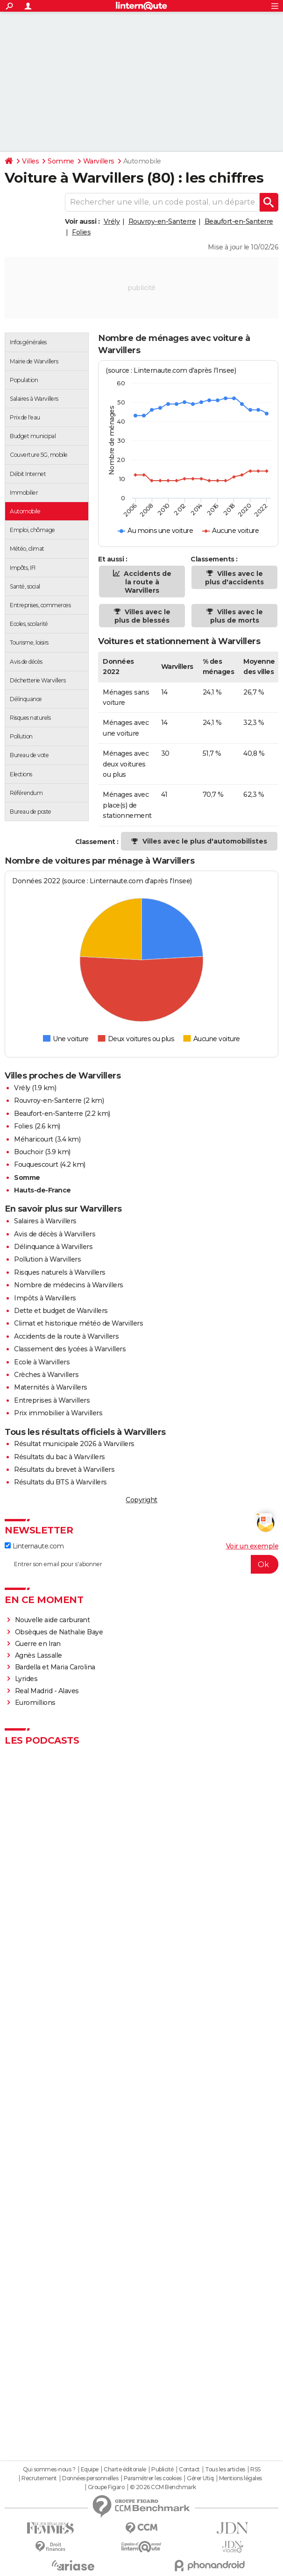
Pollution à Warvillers (47, 1259)
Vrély (112, 221)
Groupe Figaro (106, 2487)
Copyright (141, 1500)
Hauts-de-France (42, 1190)
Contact (189, 2469)
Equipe (90, 2469)
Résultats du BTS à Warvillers (60, 1482)
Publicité (162, 2469)
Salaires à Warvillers (45, 1221)
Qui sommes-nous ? (49, 2469)
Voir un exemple (252, 1546)
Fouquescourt (36, 1164)
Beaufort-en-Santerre (239, 221)
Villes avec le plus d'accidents (234, 577)
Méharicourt (33, 1139)
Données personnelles (90, 2478)
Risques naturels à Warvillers (60, 1272)
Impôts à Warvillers (45, 1298)
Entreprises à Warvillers (52, 1400)
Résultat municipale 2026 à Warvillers (74, 1444)
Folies (81, 232)
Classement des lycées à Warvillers (70, 1349)
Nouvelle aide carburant (52, 1620)
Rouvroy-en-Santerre (162, 221)
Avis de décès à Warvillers (54, 1234)
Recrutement (39, 2478)
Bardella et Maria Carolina (55, 1667)
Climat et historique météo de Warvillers (78, 1323)
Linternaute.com (34, 1546)
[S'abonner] (141, 1564)
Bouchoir (28, 1152)
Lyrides (26, 1679)
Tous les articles (225, 2469)
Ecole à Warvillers (42, 1362)
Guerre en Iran (38, 1643)
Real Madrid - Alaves (47, 1691)
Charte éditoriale (125, 2469)
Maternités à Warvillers (50, 1387)
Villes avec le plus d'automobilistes (204, 841)
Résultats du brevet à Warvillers (64, 1469)
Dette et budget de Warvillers (61, 1310)
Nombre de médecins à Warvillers (68, 1285)
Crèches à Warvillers (46, 1374)
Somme (61, 161)
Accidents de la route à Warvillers (146, 582)
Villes (30, 161)
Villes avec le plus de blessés (142, 616)
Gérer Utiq (200, 2478)
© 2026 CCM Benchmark (163, 2487)
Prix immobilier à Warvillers (58, 1413)
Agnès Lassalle (38, 1655)
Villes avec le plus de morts (236, 616)
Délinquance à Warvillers (53, 1246)
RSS (255, 2469)
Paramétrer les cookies (153, 2478)
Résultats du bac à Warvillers (59, 1457)
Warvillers (98, 161)
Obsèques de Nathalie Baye (59, 1632)
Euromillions (35, 1702)
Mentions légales (240, 2478)
